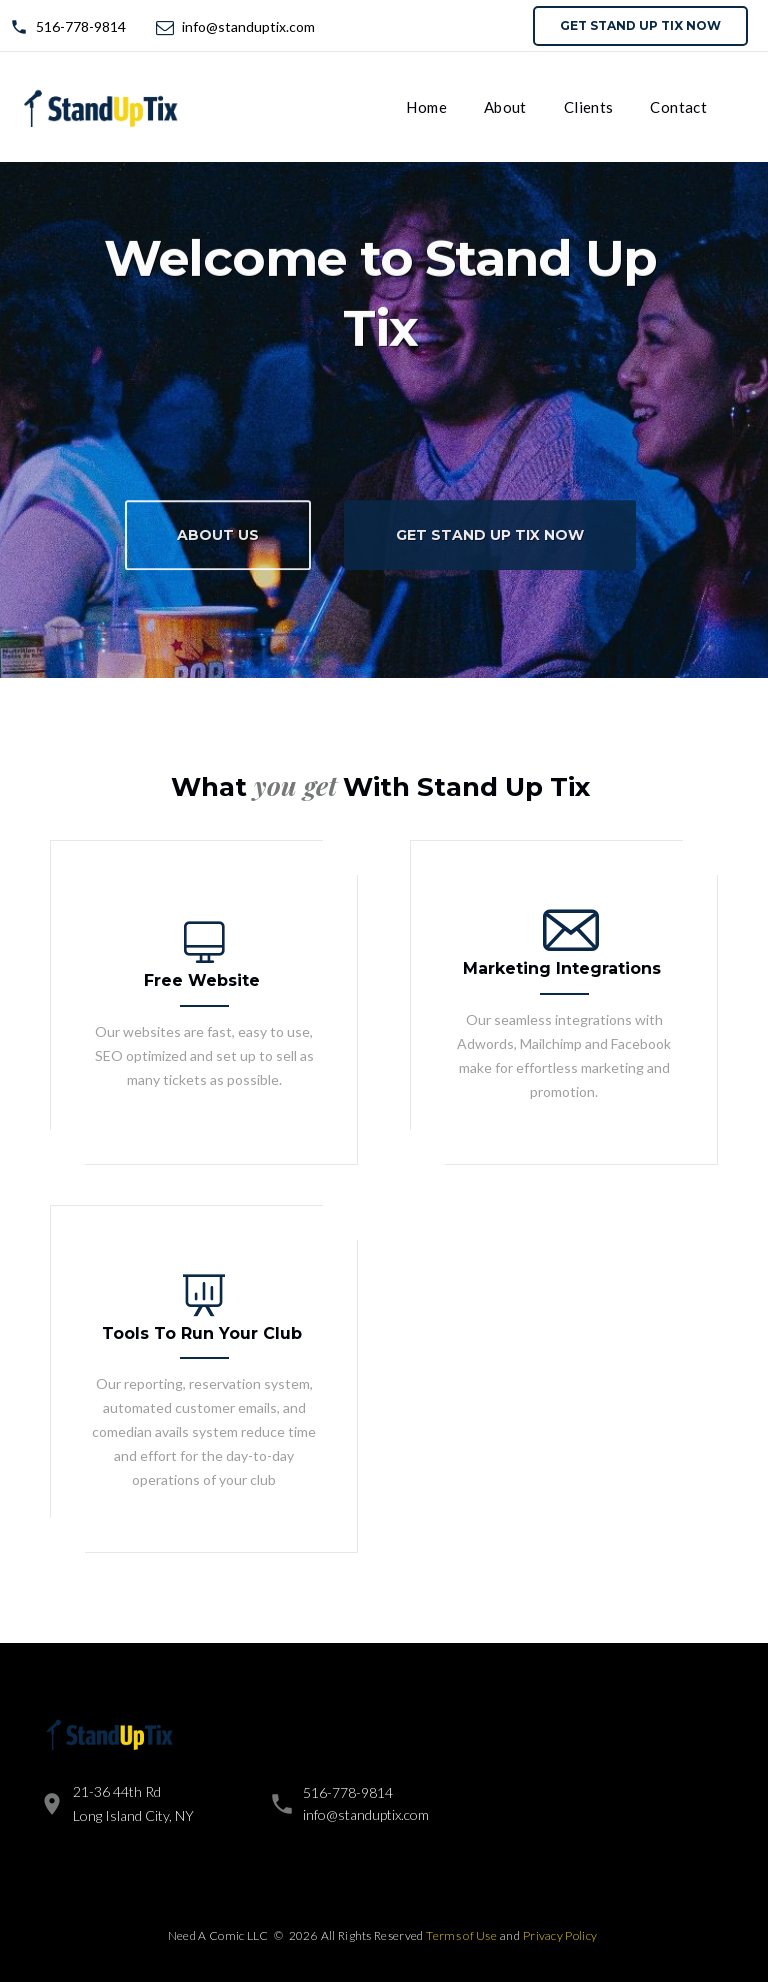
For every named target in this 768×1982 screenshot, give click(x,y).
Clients (589, 107)
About (505, 107)
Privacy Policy (560, 1935)
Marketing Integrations (562, 968)
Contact (678, 107)
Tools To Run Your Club (202, 1333)
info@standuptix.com (248, 26)
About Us (218, 543)
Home (426, 107)
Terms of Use (461, 1935)
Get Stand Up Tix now (640, 25)
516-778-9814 (81, 26)
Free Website (202, 980)
